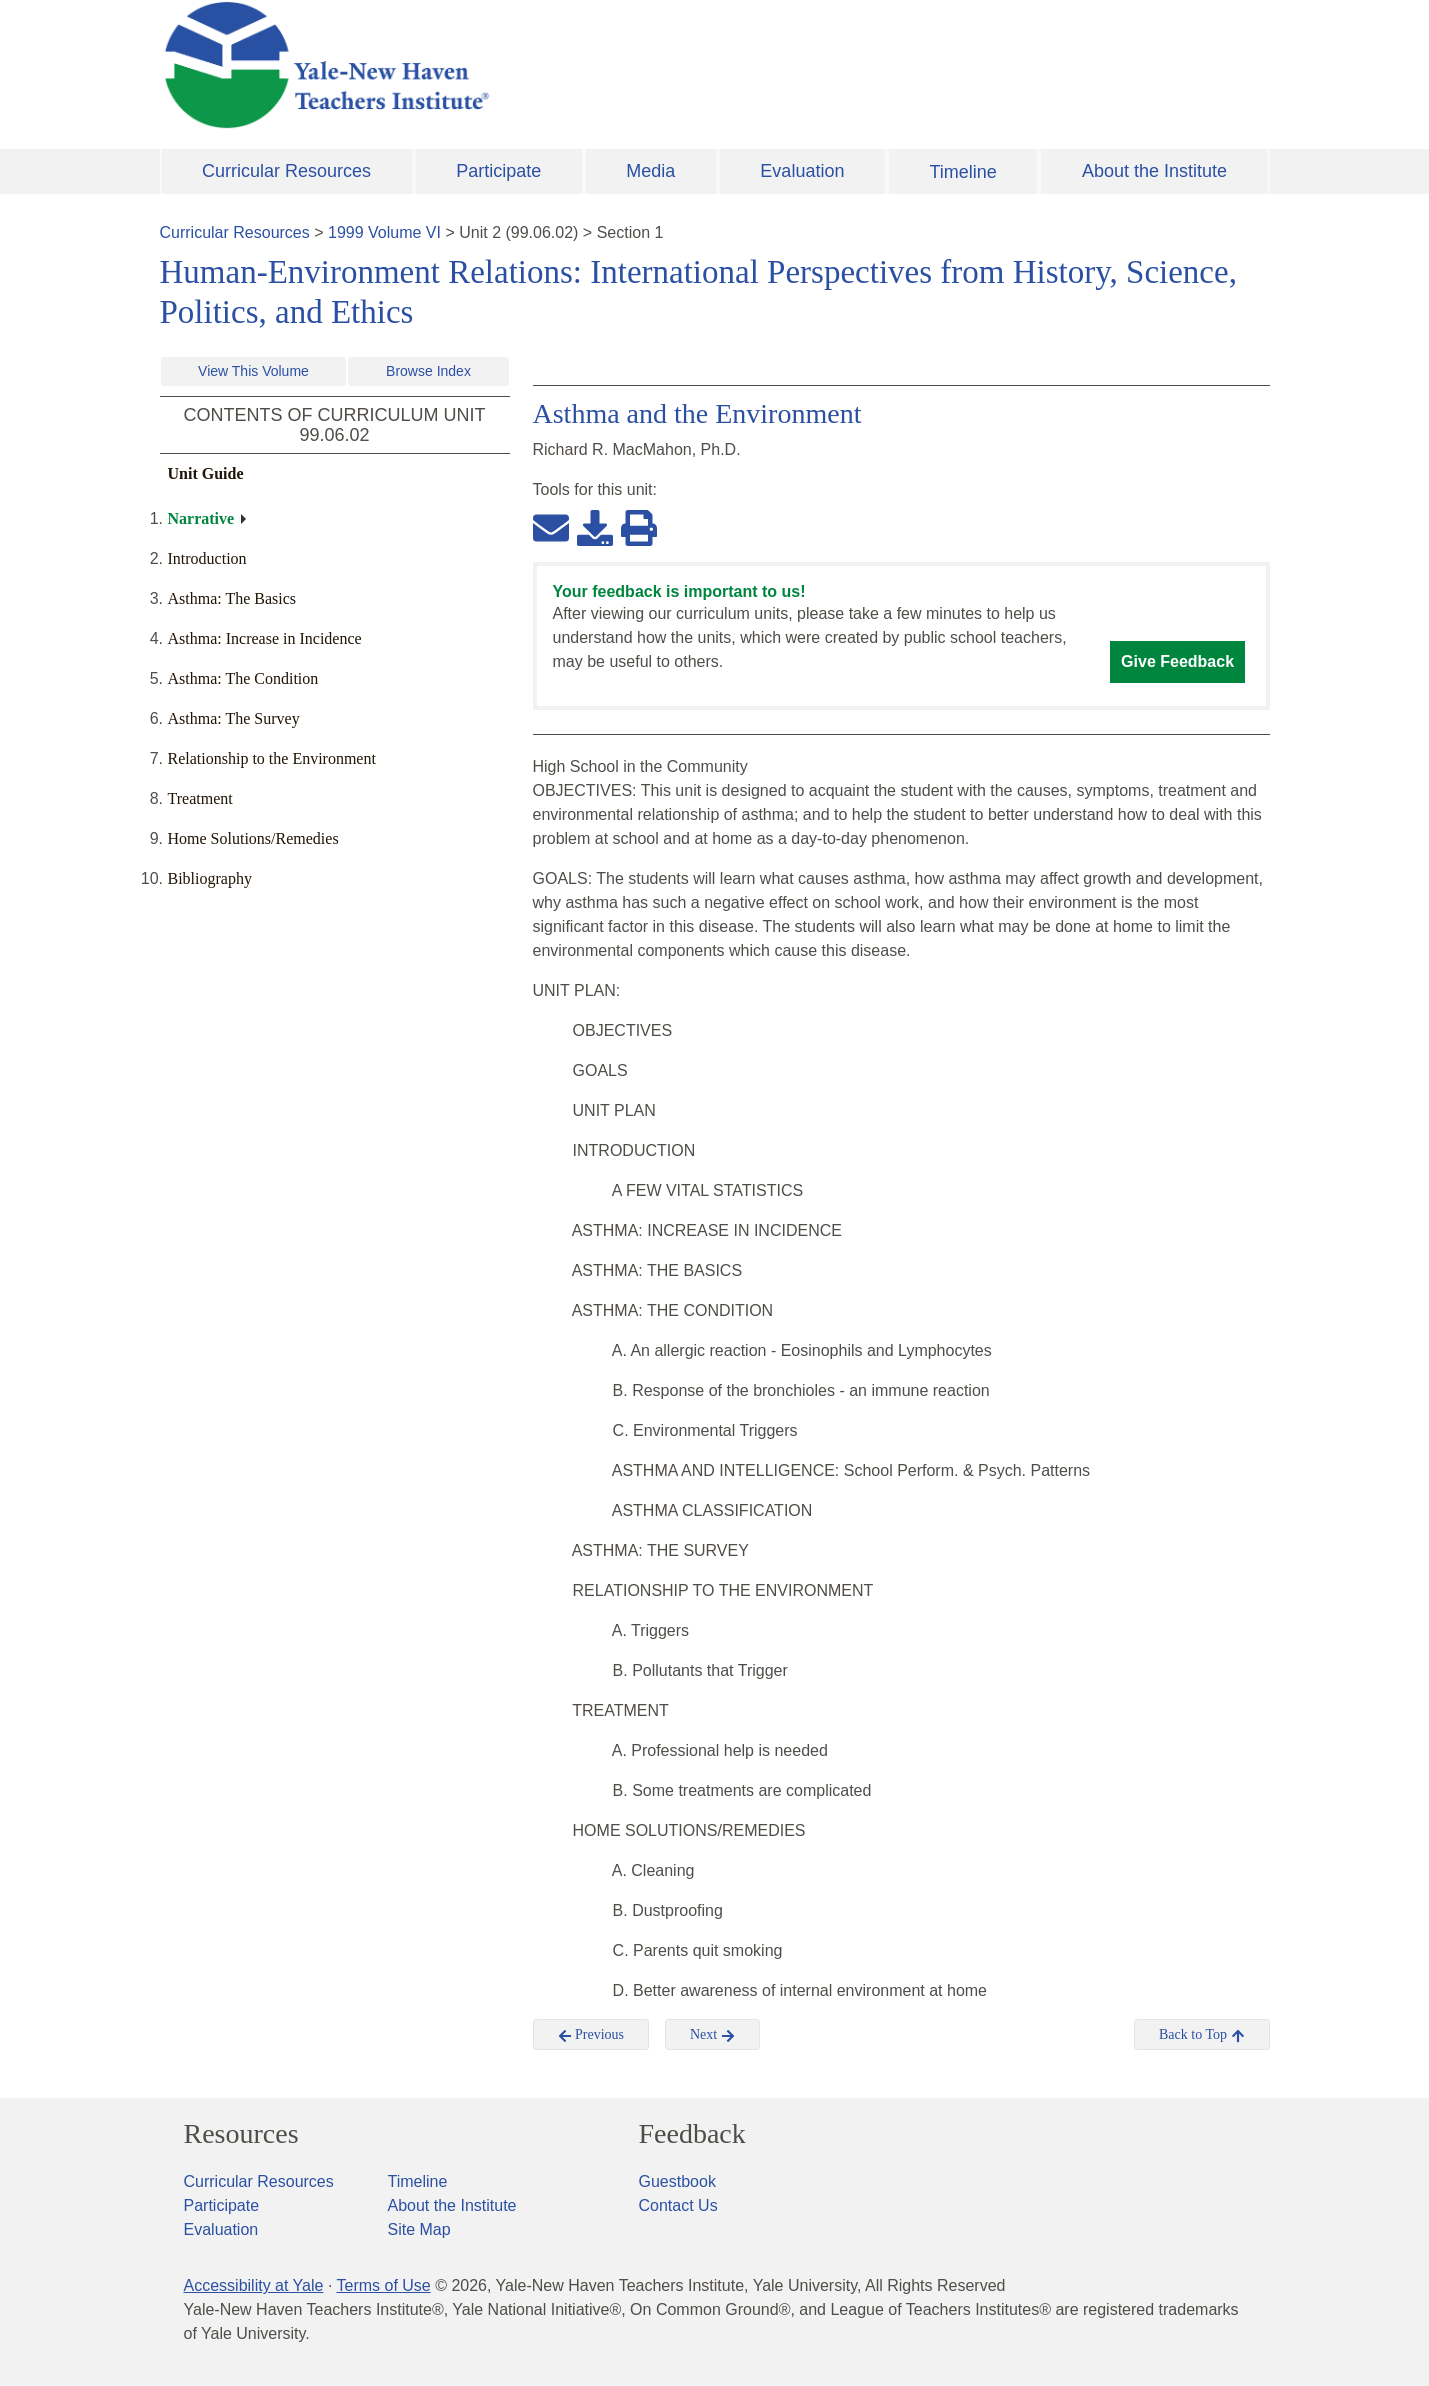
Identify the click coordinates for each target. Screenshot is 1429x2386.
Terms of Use (383, 2285)
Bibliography (210, 878)
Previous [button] (591, 2035)
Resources (241, 2134)
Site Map (419, 2229)
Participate (498, 171)
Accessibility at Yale (254, 2285)
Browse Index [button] (428, 371)
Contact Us (678, 2205)
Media (650, 171)
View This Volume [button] (253, 371)
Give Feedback (1177, 661)
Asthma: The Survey (234, 718)
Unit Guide (206, 473)
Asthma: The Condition (243, 678)
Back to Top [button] (1201, 2035)
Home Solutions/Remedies (253, 838)
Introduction (207, 558)
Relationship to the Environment (272, 758)
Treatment (200, 798)
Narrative (201, 518)
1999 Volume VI (384, 232)
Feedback (692, 2134)
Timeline (962, 172)
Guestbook (677, 2181)
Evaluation (802, 171)
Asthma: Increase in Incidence (265, 638)
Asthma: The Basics (232, 598)
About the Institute (1154, 171)
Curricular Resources (286, 171)
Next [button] (712, 2035)
